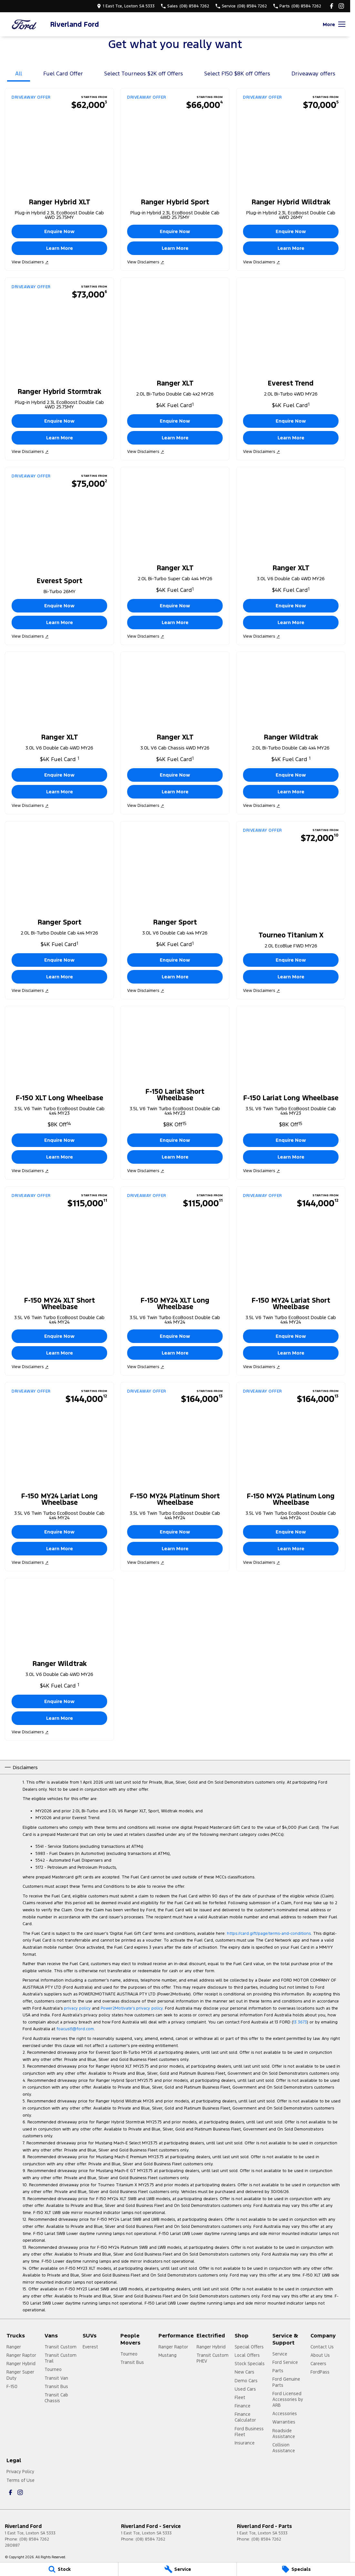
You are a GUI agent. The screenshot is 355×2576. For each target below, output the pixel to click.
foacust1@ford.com (75, 2029)
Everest (90, 2347)
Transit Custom (60, 2347)
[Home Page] (24, 24)
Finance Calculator (245, 2417)
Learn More (59, 248)
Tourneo (53, 2369)
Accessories (284, 2413)
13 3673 (300, 2022)
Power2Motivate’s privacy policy (132, 2008)
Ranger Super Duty (20, 2375)
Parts (277, 2371)
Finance (242, 2406)
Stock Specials (250, 2363)
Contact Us (322, 2347)
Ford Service (285, 2362)
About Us (320, 2355)
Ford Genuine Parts (286, 2382)
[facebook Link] (332, 6)
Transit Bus (56, 2386)
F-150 (11, 2386)
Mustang (167, 2355)
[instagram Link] (341, 6)
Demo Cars (246, 2381)
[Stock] (59, 2569)
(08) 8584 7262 (34, 2539)
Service (279, 2354)
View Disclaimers (30, 262)
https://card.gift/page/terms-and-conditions (269, 1933)
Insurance (245, 2443)
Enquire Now (59, 232)
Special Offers (249, 2347)
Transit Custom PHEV (212, 2358)
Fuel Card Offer (63, 73)
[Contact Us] (126, 6)
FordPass (320, 2372)
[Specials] (296, 2569)
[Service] (177, 2569)
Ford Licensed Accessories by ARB (287, 2399)
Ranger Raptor (21, 2355)
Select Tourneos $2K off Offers (143, 73)
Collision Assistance (283, 2448)
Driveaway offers (313, 73)
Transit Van (56, 2378)
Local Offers (247, 2355)
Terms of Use (20, 2480)
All (18, 73)
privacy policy (77, 2008)
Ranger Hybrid (21, 2363)
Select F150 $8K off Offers (237, 73)
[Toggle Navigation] (334, 24)
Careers (318, 2363)
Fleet (240, 2397)
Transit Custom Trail (60, 2358)
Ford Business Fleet (249, 2431)
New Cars (244, 2372)
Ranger (13, 2347)
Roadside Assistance (283, 2433)
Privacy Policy (20, 2471)
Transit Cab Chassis (56, 2398)
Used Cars (245, 2389)
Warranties (283, 2422)
